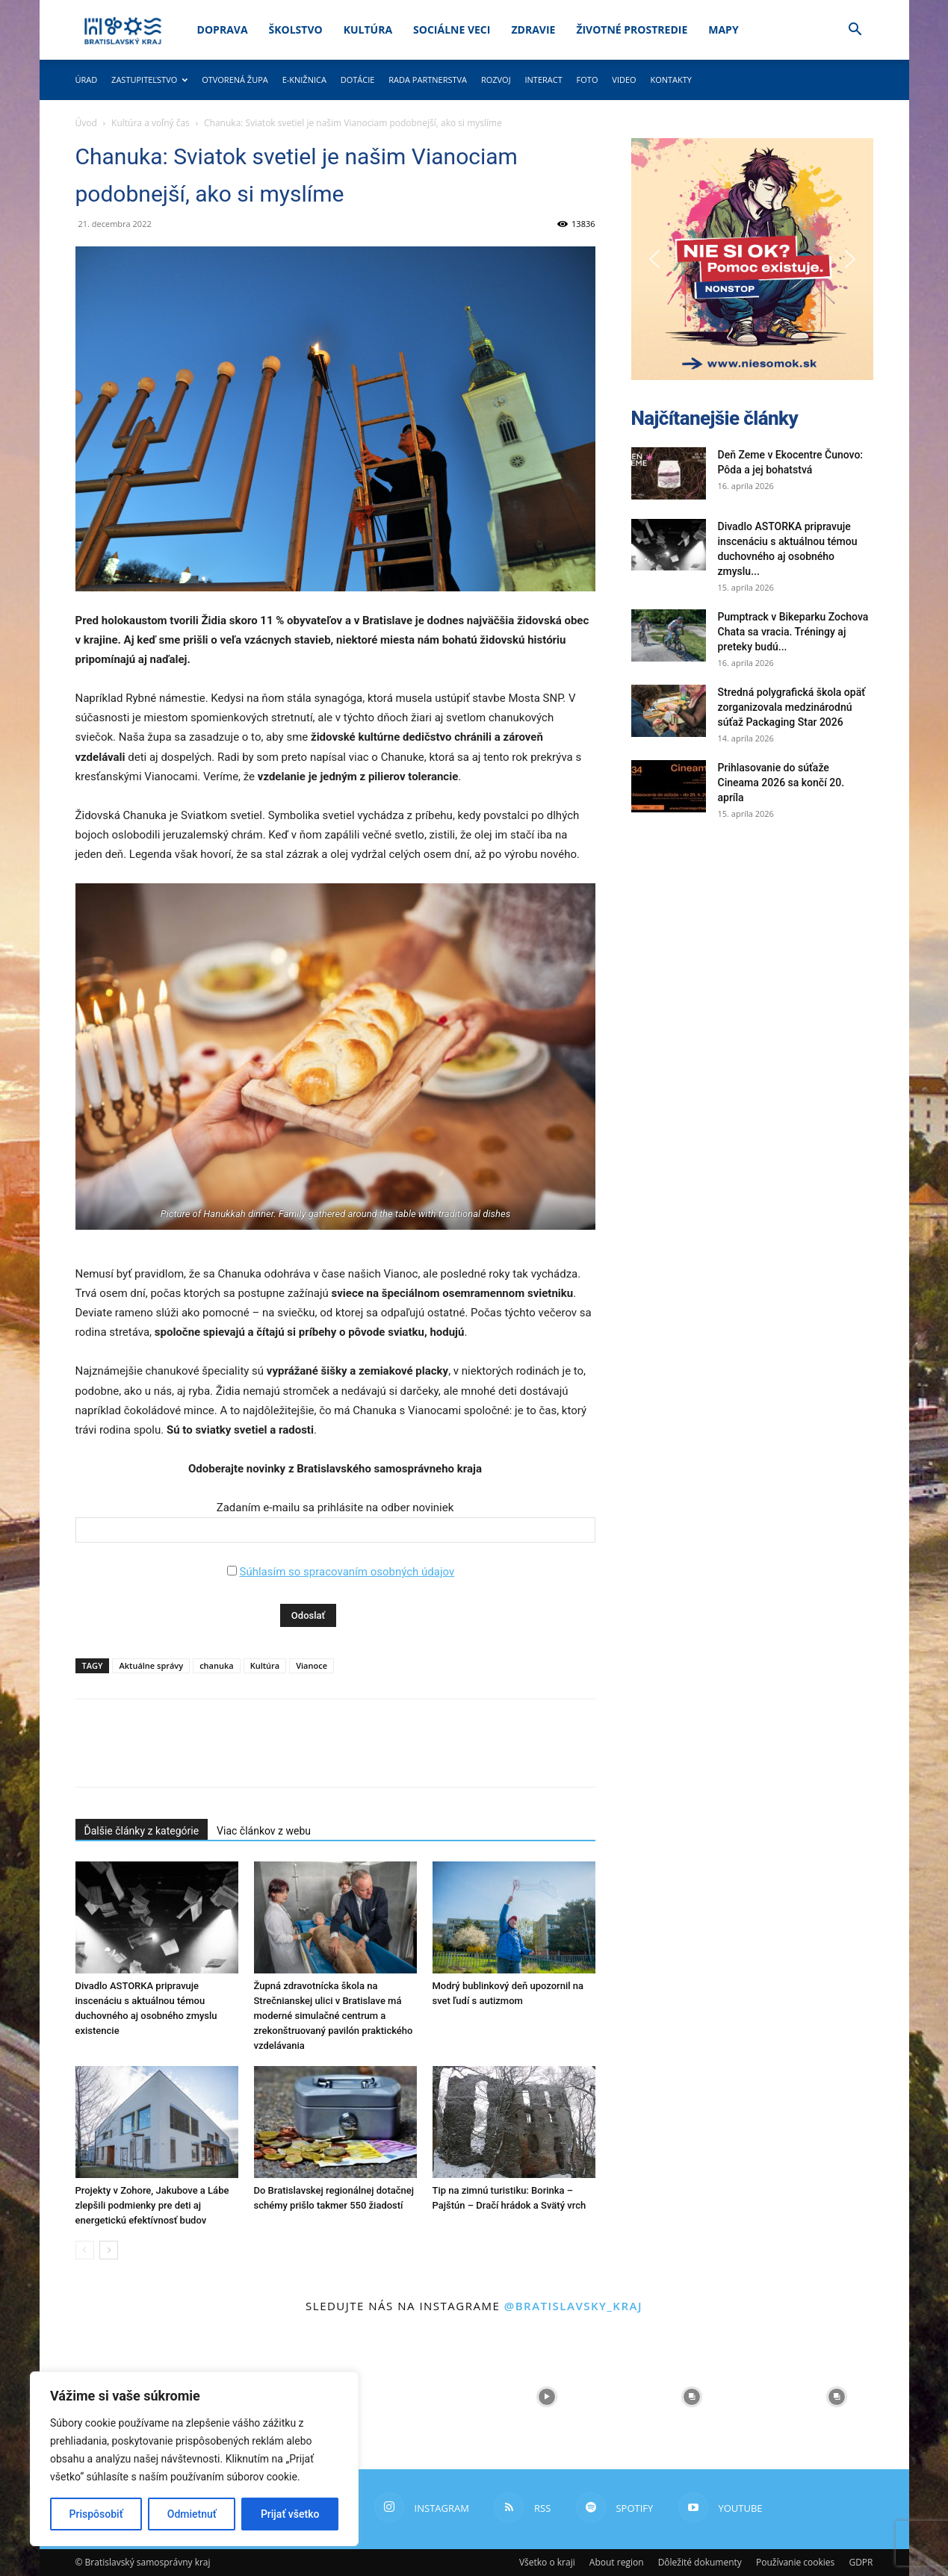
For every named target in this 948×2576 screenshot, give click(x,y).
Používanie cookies (795, 2562)
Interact (543, 79)
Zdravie (533, 29)
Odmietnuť (192, 2514)
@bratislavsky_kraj (573, 2305)
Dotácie (358, 79)
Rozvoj (496, 79)
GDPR (861, 2562)
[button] (855, 31)
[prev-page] (84, 2250)
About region (616, 2562)
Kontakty (671, 79)
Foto (587, 79)
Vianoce (311, 1665)
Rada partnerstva (427, 79)
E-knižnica (304, 79)
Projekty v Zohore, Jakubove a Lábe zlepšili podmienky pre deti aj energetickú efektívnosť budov (152, 2205)
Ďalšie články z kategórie (141, 1831)
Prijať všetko (290, 2514)
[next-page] (108, 2250)
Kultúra (368, 29)
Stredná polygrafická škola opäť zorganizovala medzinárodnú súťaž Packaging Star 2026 (792, 707)
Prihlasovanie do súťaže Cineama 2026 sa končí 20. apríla (781, 782)
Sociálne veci (451, 29)
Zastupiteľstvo (149, 79)
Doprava (222, 29)
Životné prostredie (631, 29)
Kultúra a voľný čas (150, 122)
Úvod (86, 122)
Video (624, 79)
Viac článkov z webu (264, 1831)
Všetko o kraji (547, 2562)
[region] (194, 2458)
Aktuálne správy (151, 1665)
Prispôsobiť (96, 2514)
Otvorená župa (235, 79)
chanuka (216, 1665)
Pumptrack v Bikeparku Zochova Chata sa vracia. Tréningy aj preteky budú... (793, 632)
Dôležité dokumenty (700, 2562)
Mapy (723, 29)
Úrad (86, 79)
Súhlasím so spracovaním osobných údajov (346, 1571)
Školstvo (296, 29)
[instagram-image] (401, 2396)
